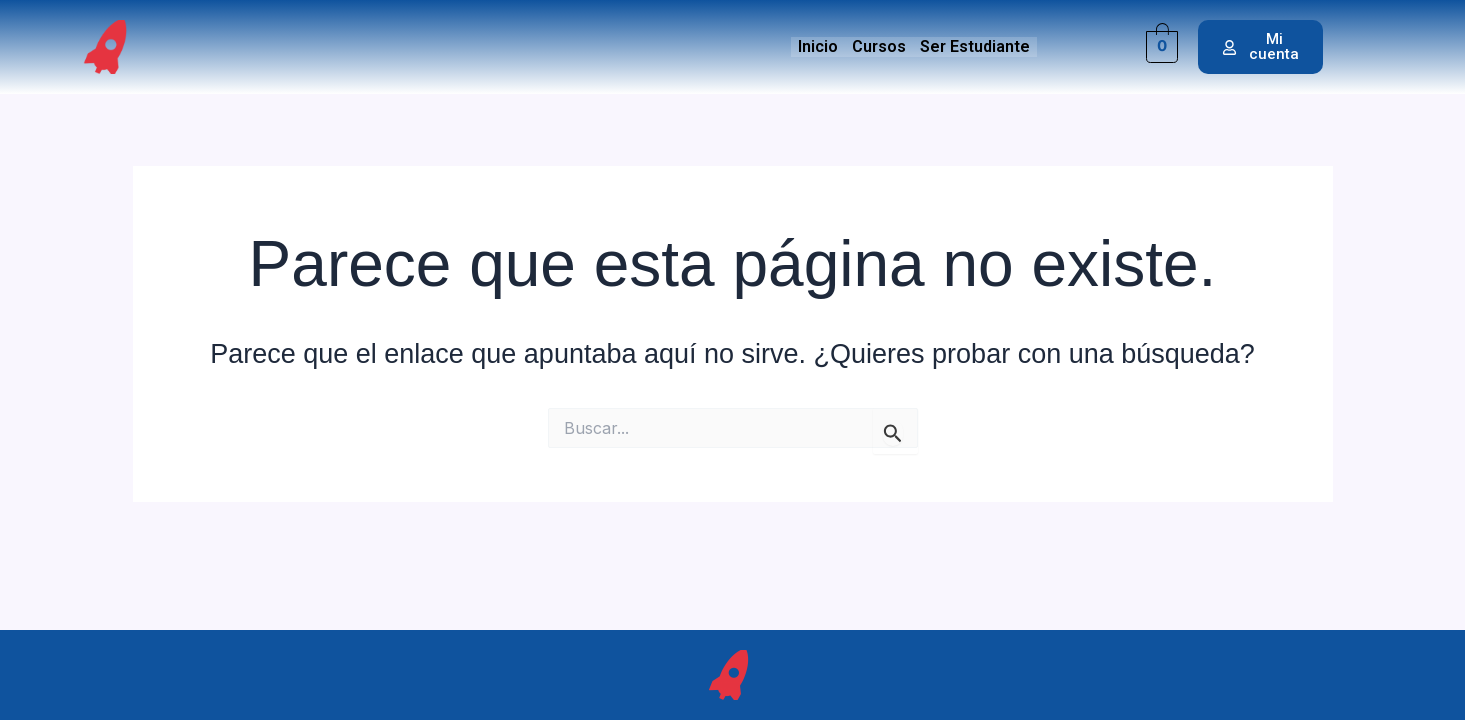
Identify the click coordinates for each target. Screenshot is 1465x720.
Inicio (818, 47)
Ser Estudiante (975, 47)
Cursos (879, 47)
